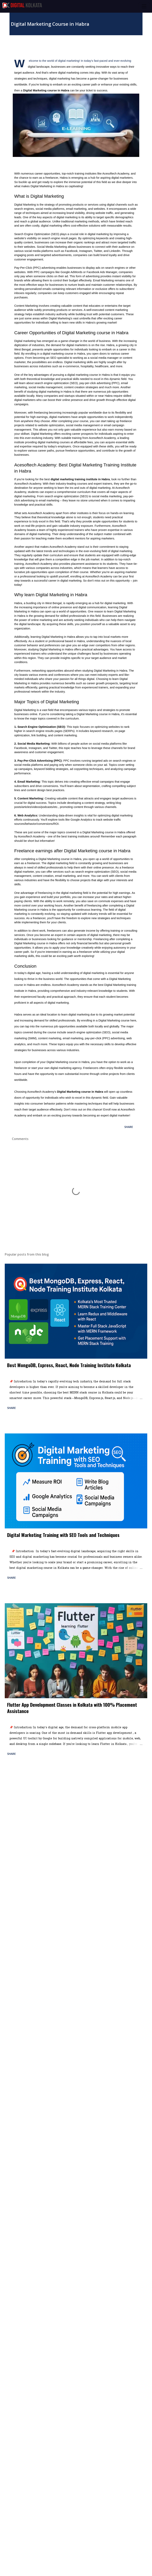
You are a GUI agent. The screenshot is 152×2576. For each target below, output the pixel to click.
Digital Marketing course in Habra (46, 90)
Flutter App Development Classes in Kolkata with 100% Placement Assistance (72, 1707)
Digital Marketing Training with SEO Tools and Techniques (63, 1534)
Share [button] (128, 1127)
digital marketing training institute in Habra (80, 479)
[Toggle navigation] (144, 6)
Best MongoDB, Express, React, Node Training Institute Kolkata (69, 1365)
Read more (137, 1408)
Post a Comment (22, 1413)
